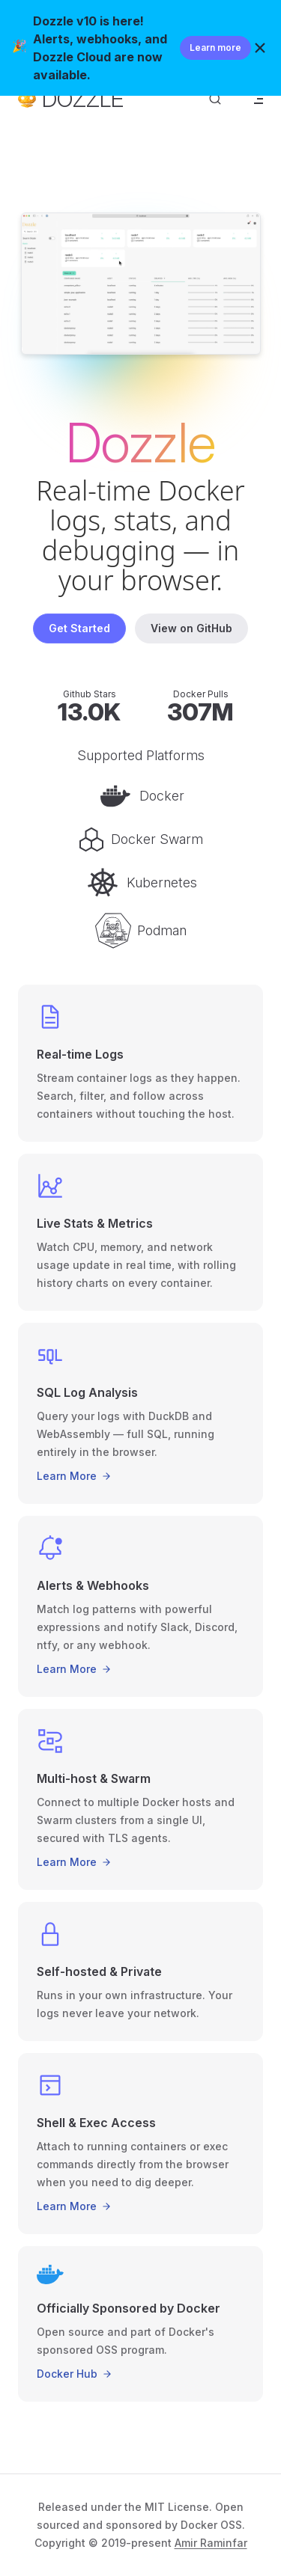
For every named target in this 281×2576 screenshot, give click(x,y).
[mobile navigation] (257, 99)
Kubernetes (141, 883)
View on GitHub (191, 628)
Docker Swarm (140, 839)
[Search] (215, 99)
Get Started (79, 628)
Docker (140, 796)
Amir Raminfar (211, 2542)
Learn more (215, 47)
